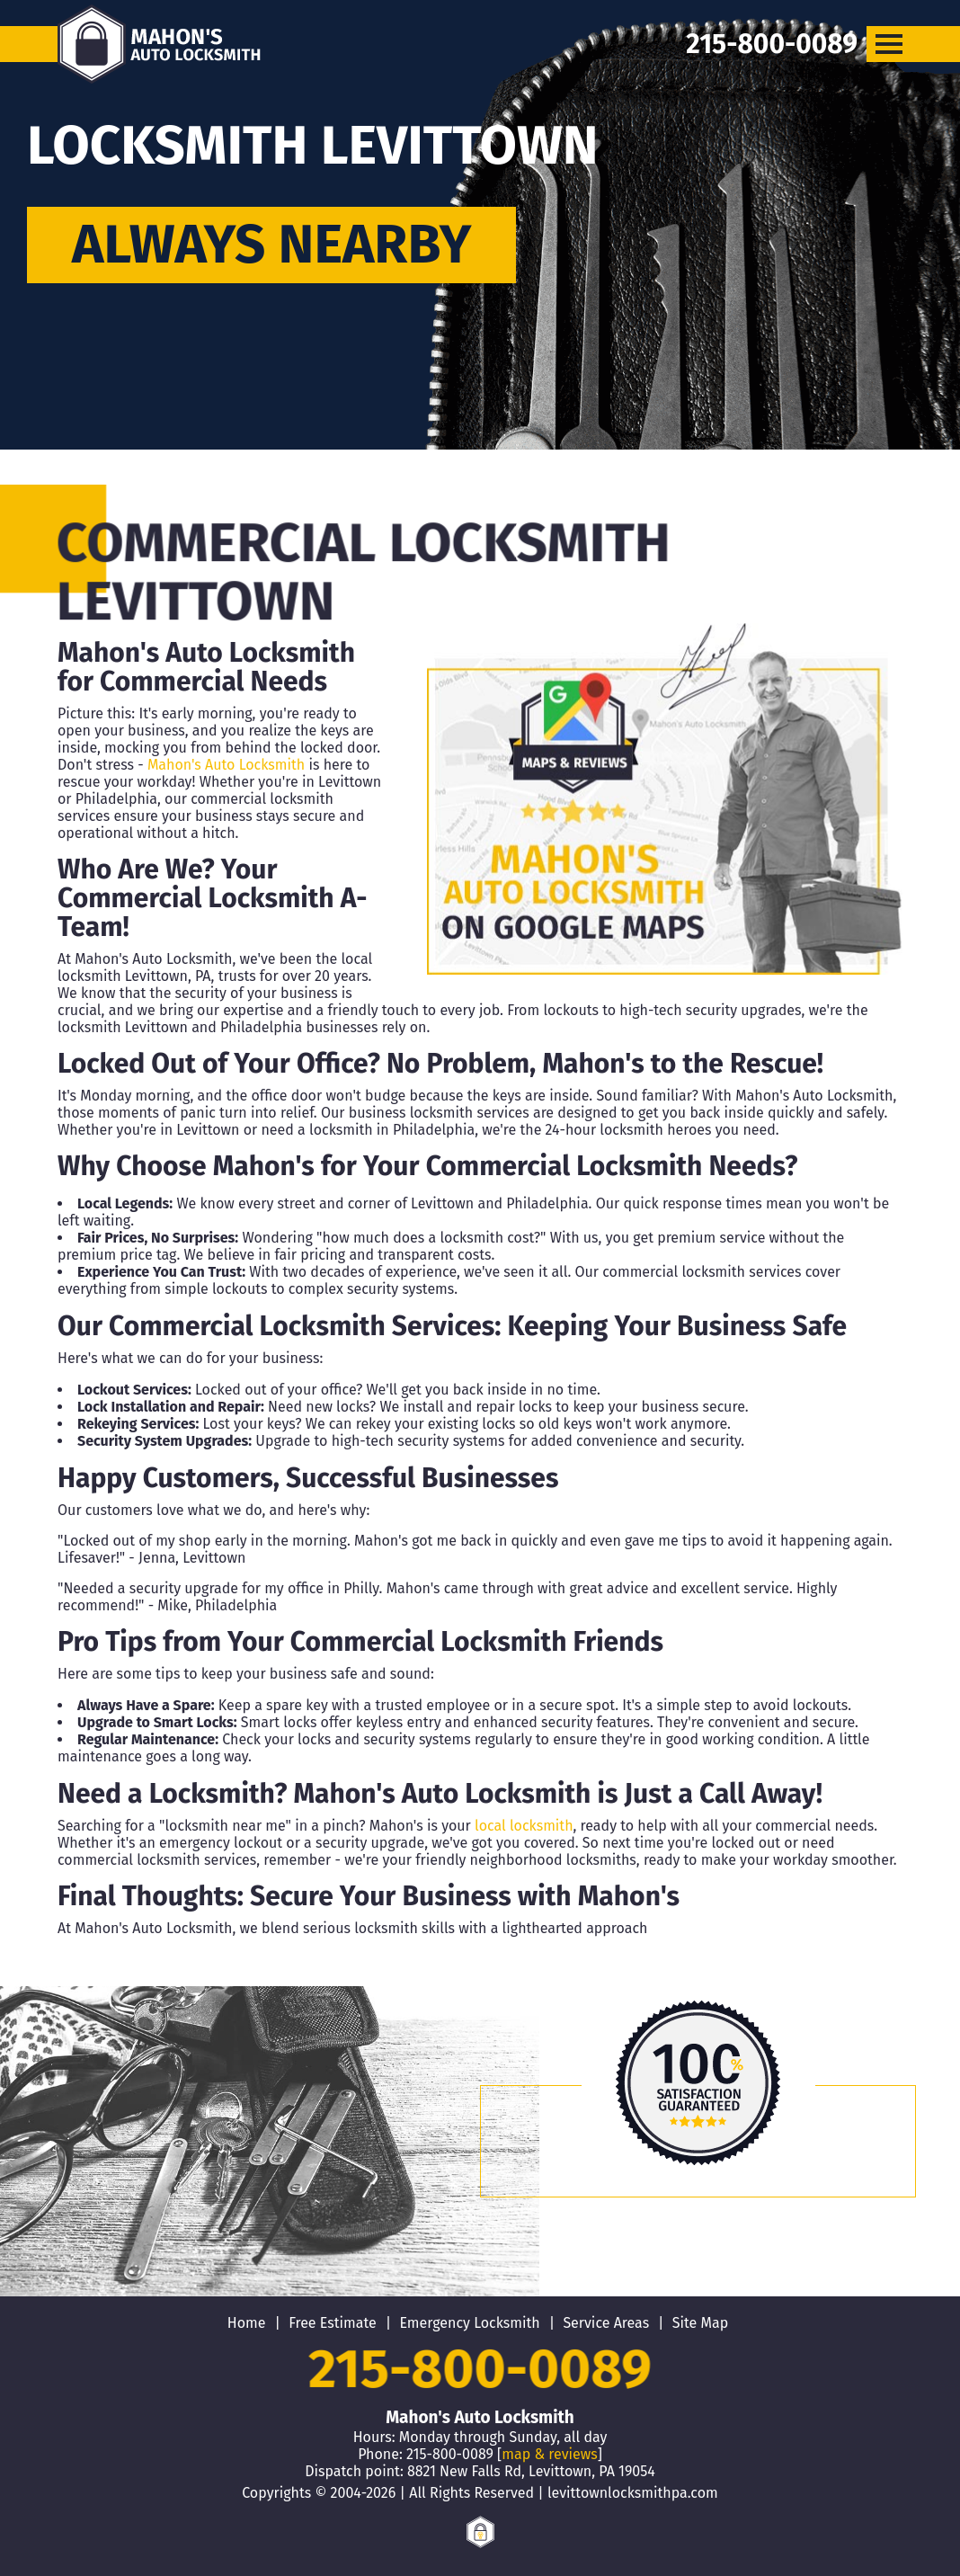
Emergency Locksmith (469, 2322)
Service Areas (606, 2322)
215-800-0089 (480, 2369)
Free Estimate (333, 2322)
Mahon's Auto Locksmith (226, 764)
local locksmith (524, 1825)
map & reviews (549, 2454)
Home (246, 2322)
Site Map (700, 2322)
